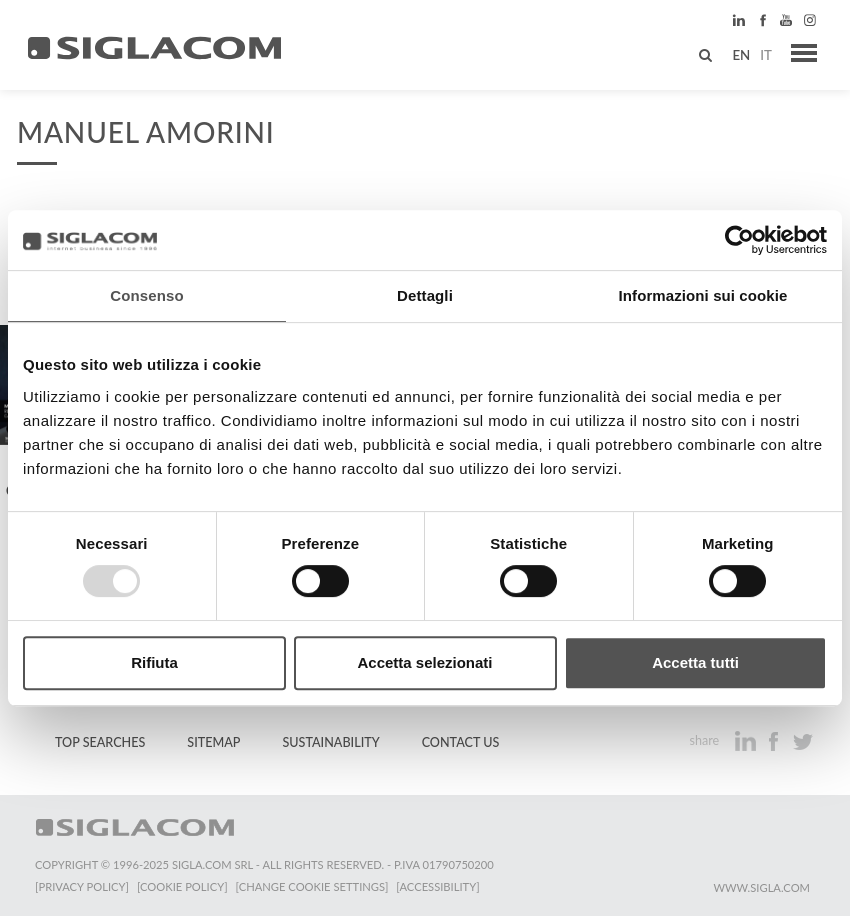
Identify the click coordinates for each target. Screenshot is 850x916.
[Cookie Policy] (182, 886)
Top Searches (100, 742)
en (741, 55)
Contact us (461, 742)
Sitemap (213, 742)
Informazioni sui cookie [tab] (703, 295)
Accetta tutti (695, 662)
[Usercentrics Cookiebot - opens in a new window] (739, 240)
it (766, 55)
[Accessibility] (437, 886)
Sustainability (330, 742)
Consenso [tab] (146, 295)
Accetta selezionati (424, 662)
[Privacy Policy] (82, 886)
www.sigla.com (761, 887)
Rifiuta (154, 662)
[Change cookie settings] (312, 886)
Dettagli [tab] (425, 295)
